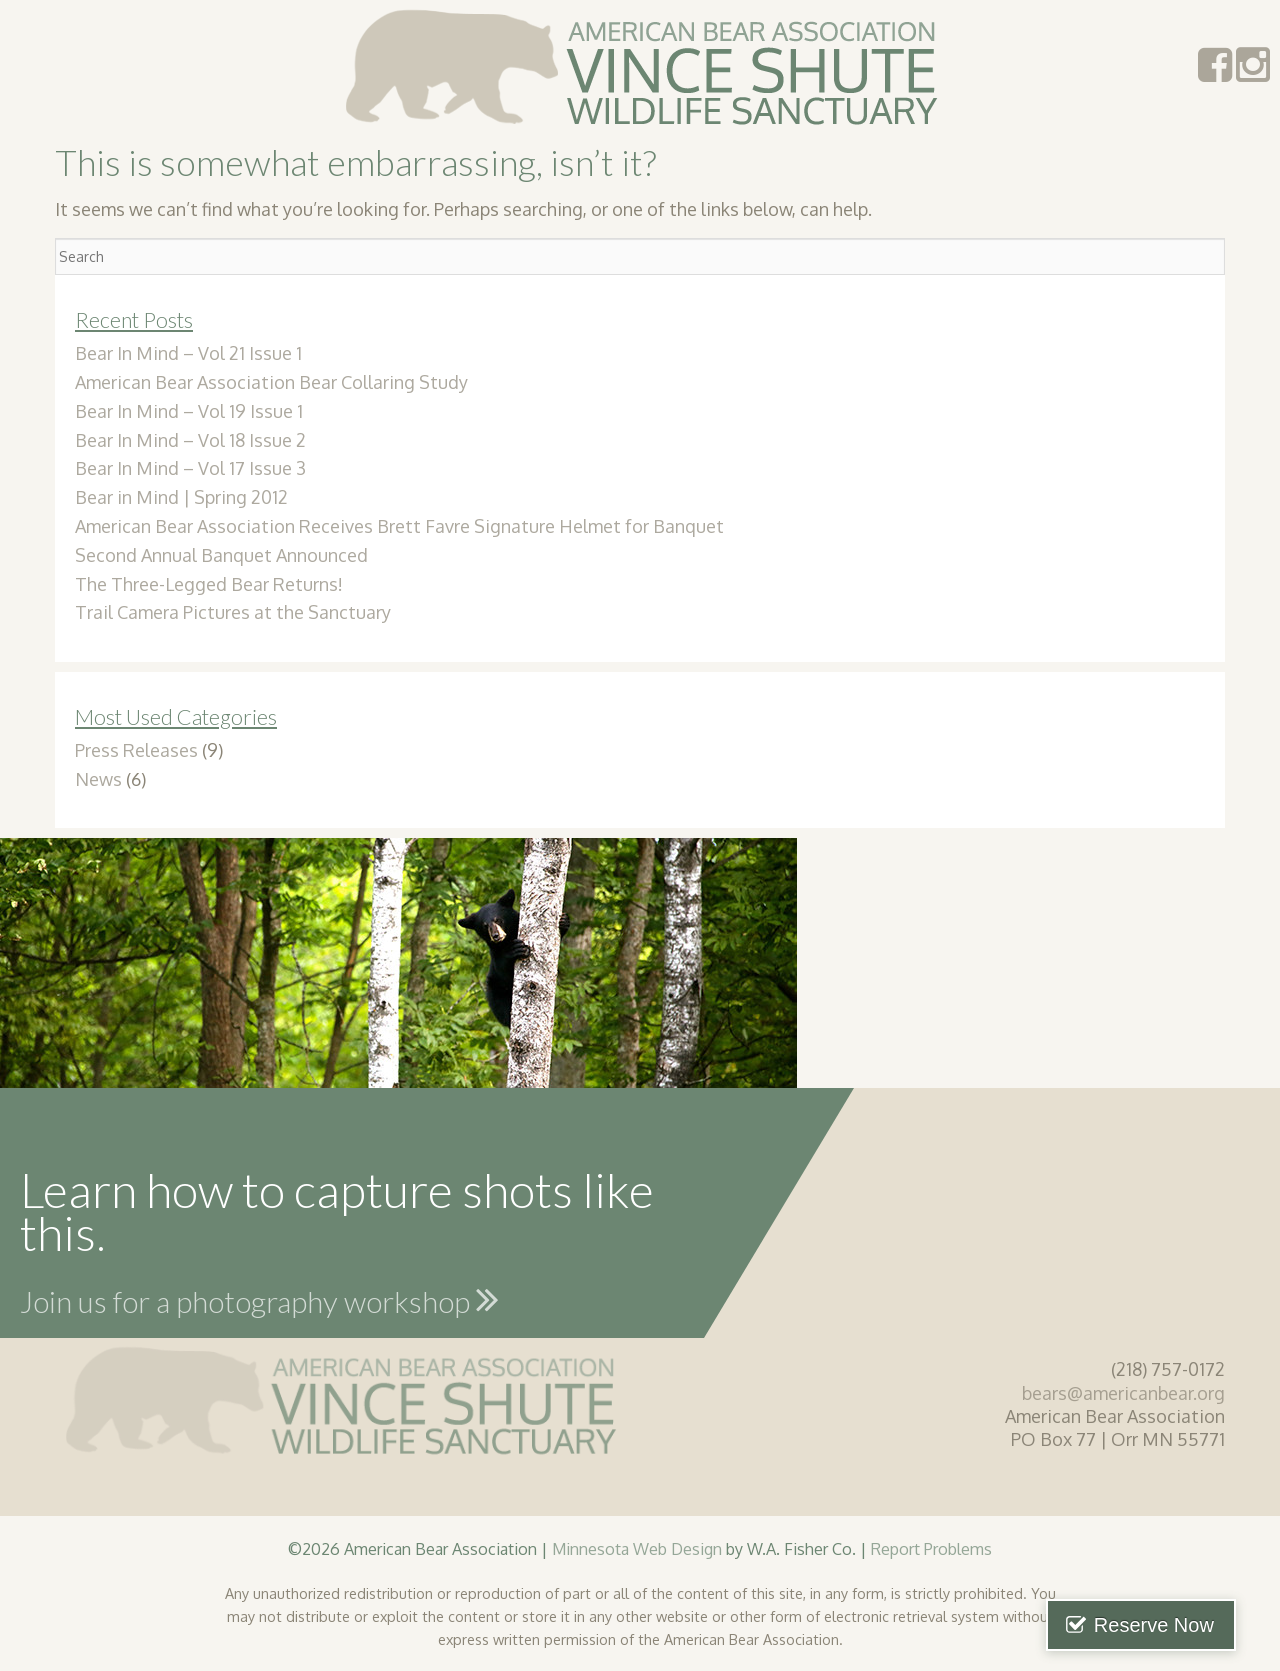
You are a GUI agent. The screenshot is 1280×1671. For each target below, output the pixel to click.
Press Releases (136, 750)
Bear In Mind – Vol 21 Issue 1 (188, 353)
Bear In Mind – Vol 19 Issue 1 (189, 411)
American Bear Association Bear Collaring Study (271, 382)
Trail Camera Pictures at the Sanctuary (233, 612)
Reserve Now (1178, 1625)
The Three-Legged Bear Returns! (209, 584)
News (98, 779)
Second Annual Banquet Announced (221, 555)
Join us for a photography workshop (259, 1299)
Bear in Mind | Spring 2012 (181, 497)
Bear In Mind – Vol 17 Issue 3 (190, 468)
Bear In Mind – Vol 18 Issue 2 (190, 440)
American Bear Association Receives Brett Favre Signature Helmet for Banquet (399, 526)
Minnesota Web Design (637, 1548)
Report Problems (931, 1548)
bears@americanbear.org (1123, 1393)
